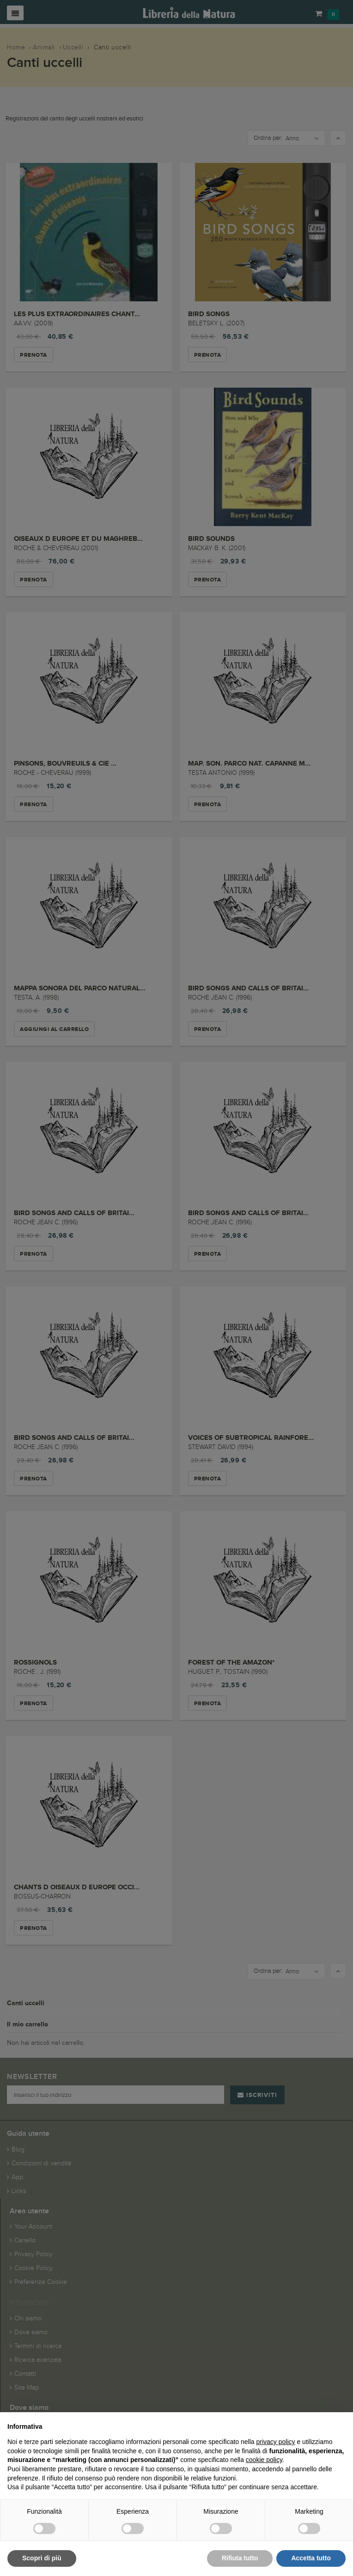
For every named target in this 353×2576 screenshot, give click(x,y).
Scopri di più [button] (41, 2558)
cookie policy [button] (264, 2459)
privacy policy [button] (275, 2441)
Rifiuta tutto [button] (240, 2558)
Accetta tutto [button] (311, 2558)
